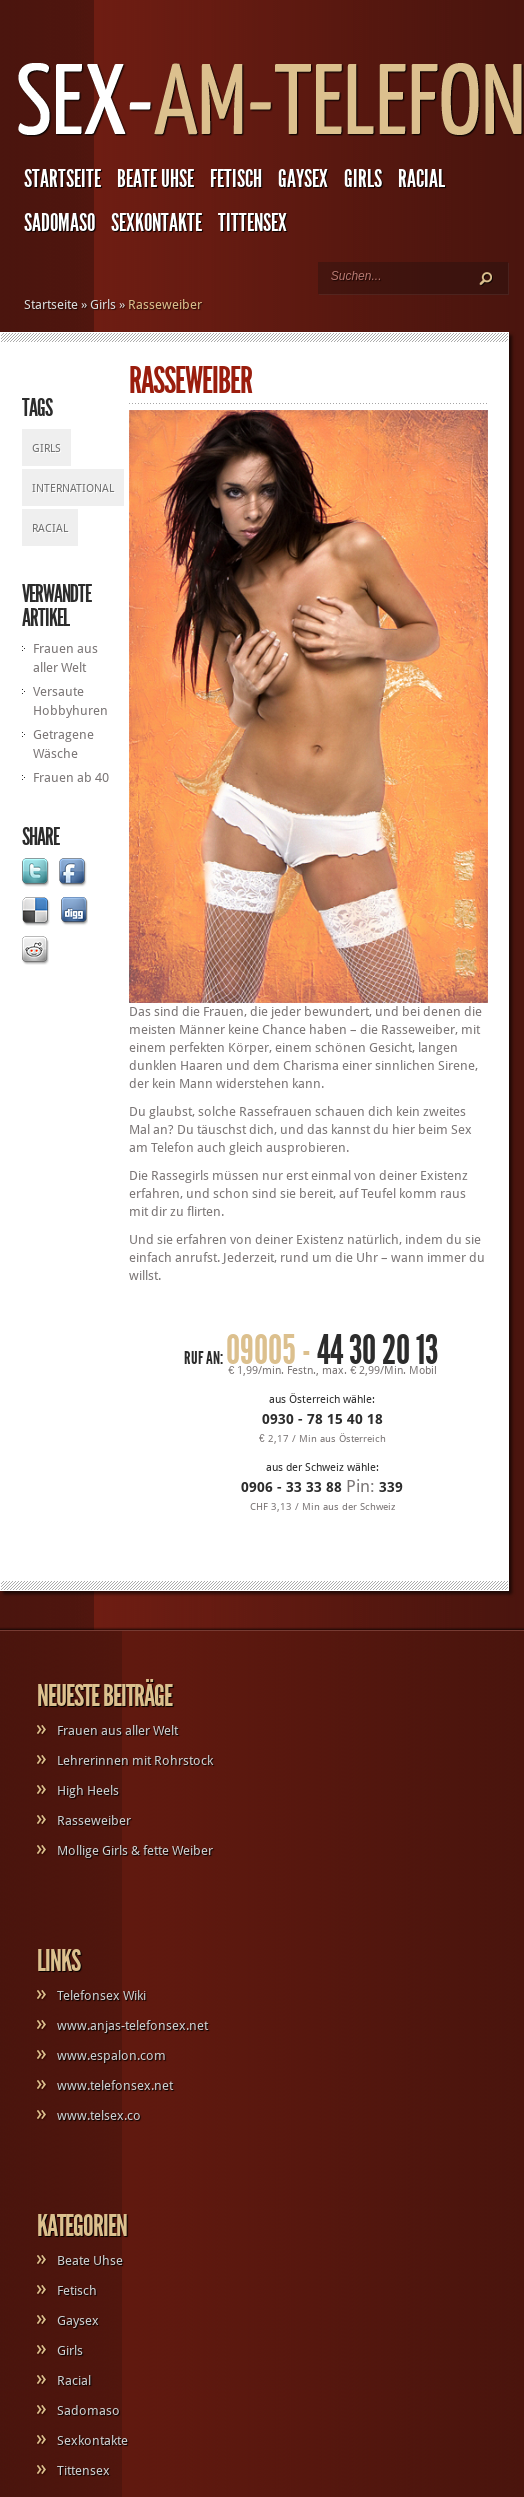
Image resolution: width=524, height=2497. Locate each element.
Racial (421, 179)
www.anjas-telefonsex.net (132, 2025)
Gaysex (303, 179)
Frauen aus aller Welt (117, 1730)
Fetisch (236, 179)
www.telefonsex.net (115, 2085)
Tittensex (252, 223)
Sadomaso (59, 223)
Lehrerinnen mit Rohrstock (135, 1760)
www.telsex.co (99, 2115)
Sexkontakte (156, 223)
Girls (363, 179)
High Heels (88, 1790)
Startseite (62, 179)
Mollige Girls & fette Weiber (135, 1850)
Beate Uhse (155, 179)
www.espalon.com (111, 2055)
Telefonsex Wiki (101, 1995)
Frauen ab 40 (71, 777)
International (73, 488)
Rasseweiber (94, 1820)
